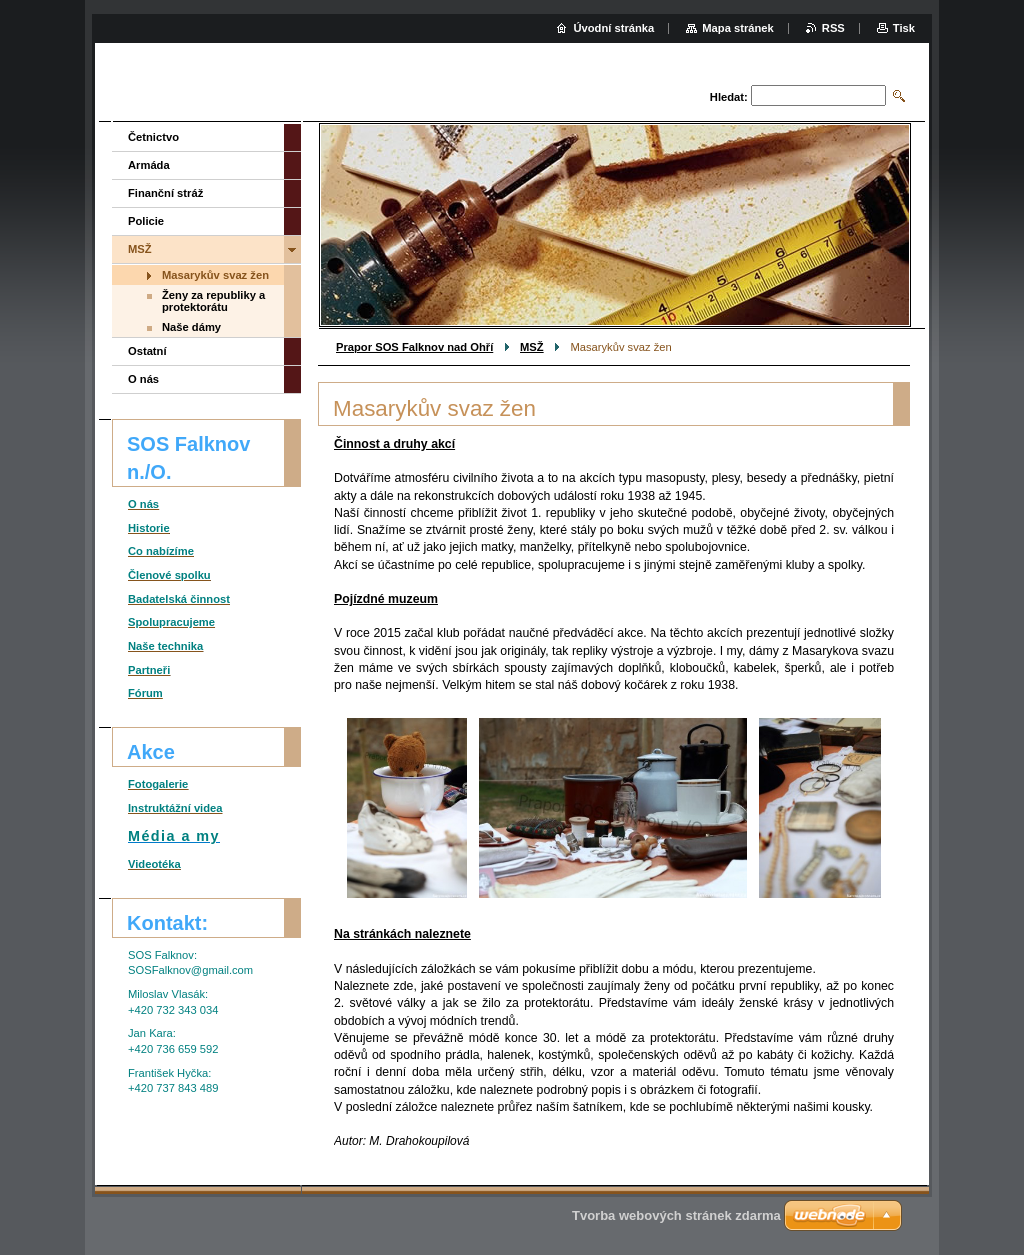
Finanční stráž (165, 193)
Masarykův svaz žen (215, 275)
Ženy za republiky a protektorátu (213, 301)
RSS (833, 28)
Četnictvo (153, 137)
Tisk (904, 28)
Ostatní (147, 351)
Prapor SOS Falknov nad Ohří (414, 347)
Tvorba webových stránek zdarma (676, 1215)
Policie (146, 221)
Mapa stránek (738, 28)
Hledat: (729, 97)
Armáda (149, 165)
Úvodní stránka (613, 28)
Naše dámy (191, 327)
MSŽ (532, 347)
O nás (143, 379)
